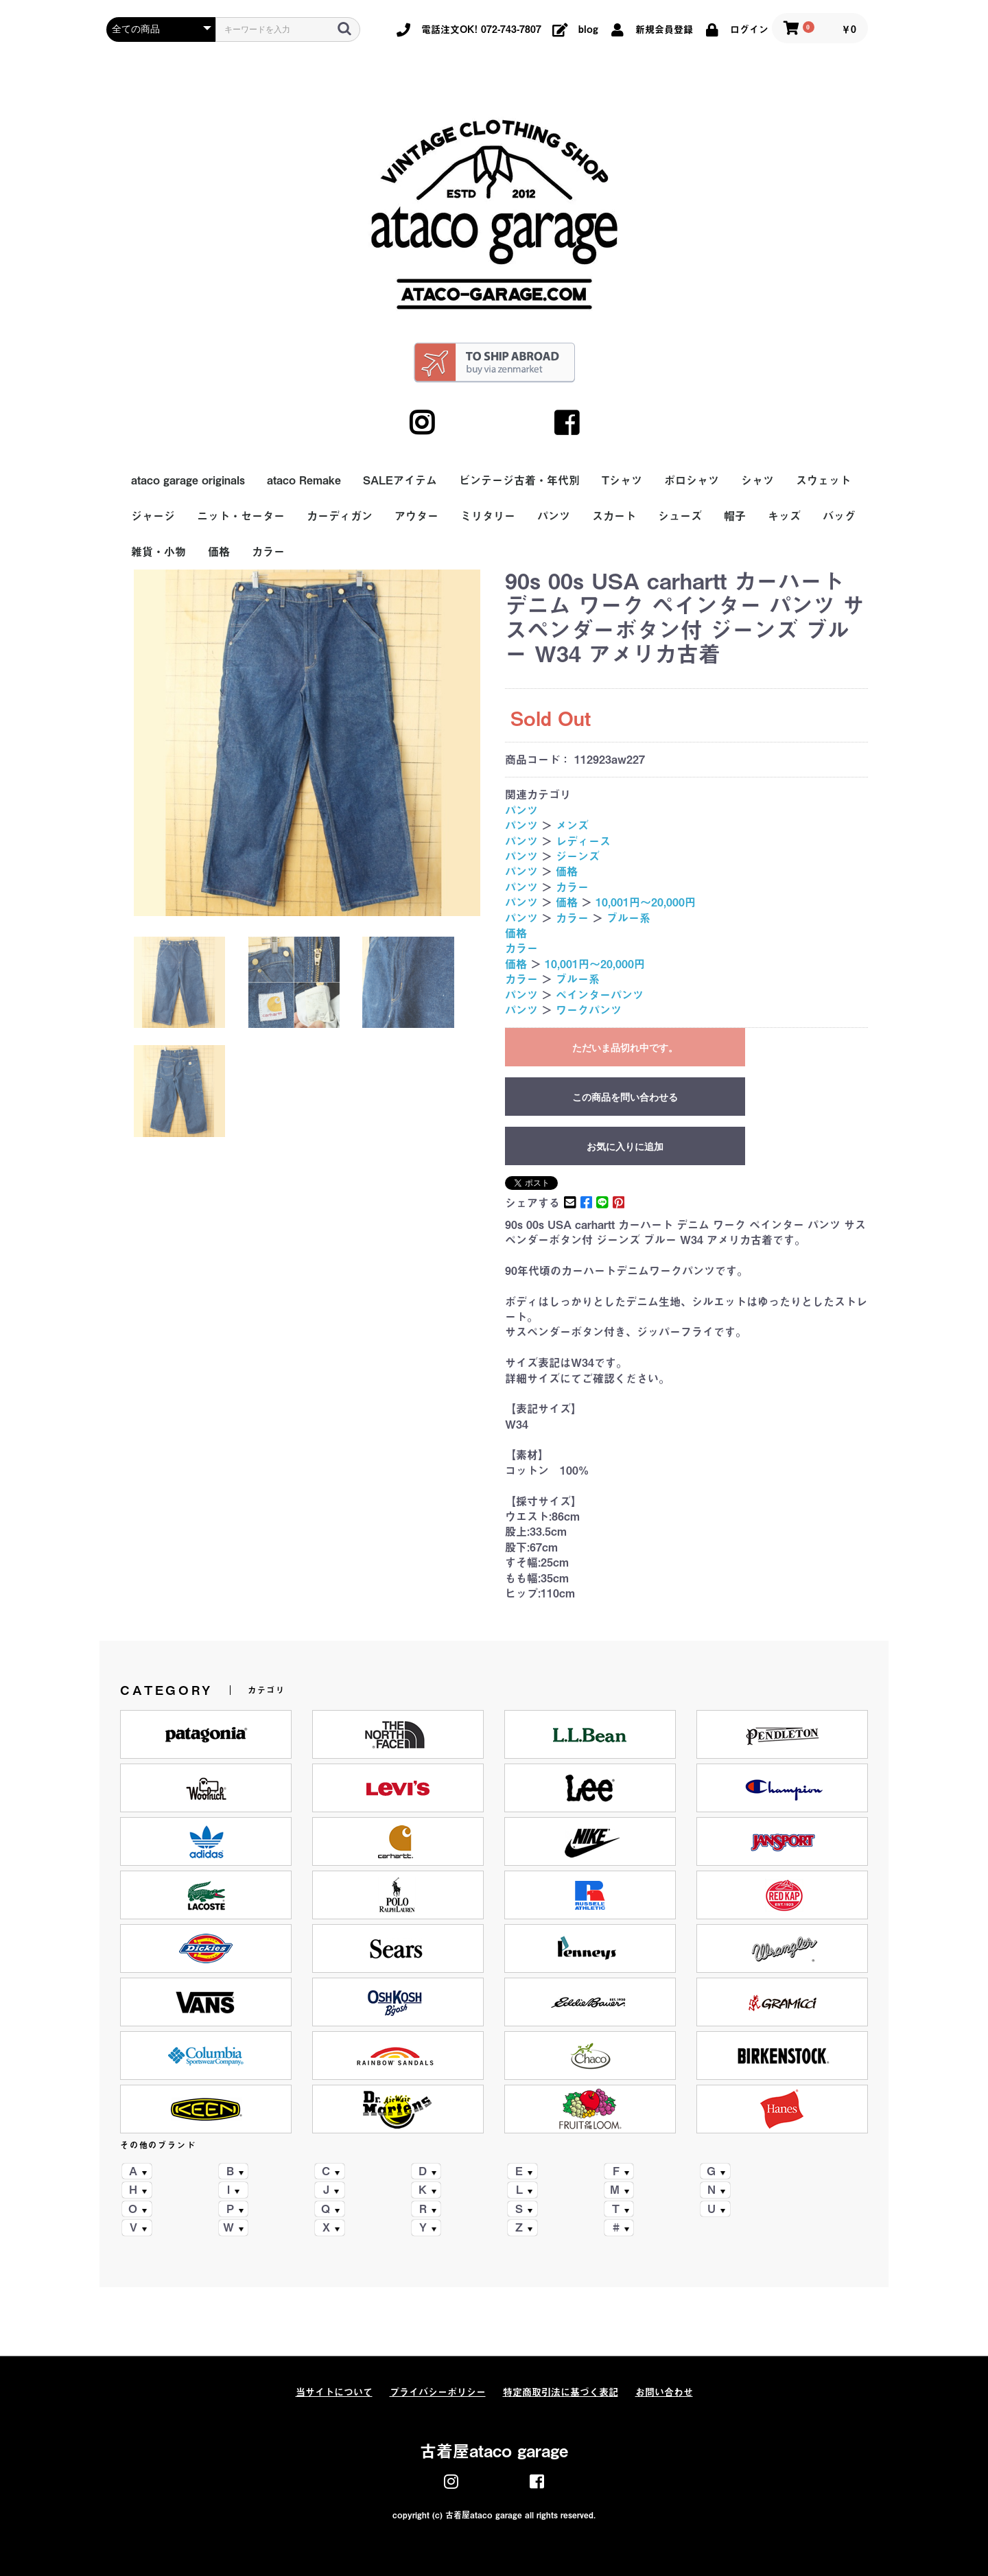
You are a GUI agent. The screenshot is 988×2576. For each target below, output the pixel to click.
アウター (416, 516)
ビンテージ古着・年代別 (519, 480)
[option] (307, 743)
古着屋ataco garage (494, 2451)
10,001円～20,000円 (646, 902)
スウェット (823, 480)
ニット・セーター (241, 516)
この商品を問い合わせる (625, 1097)
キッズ (784, 516)
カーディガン (340, 516)
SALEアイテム (400, 480)
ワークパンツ (589, 1010)
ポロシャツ (691, 480)
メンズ (572, 825)
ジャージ (153, 516)
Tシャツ (622, 480)
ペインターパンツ (600, 995)
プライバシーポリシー (438, 2392)
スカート (614, 516)
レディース (583, 841)
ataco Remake (304, 480)
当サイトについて (334, 2392)
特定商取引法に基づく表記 (560, 2392)
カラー (268, 551)
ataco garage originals (188, 480)
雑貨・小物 (158, 551)
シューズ (680, 516)
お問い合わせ (664, 2392)
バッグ (839, 516)
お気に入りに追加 (625, 1146)
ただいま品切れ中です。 (625, 1047)
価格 (219, 551)
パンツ (553, 516)
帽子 (735, 516)
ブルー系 (628, 918)
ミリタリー (487, 516)
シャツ (757, 480)
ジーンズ (578, 856)
